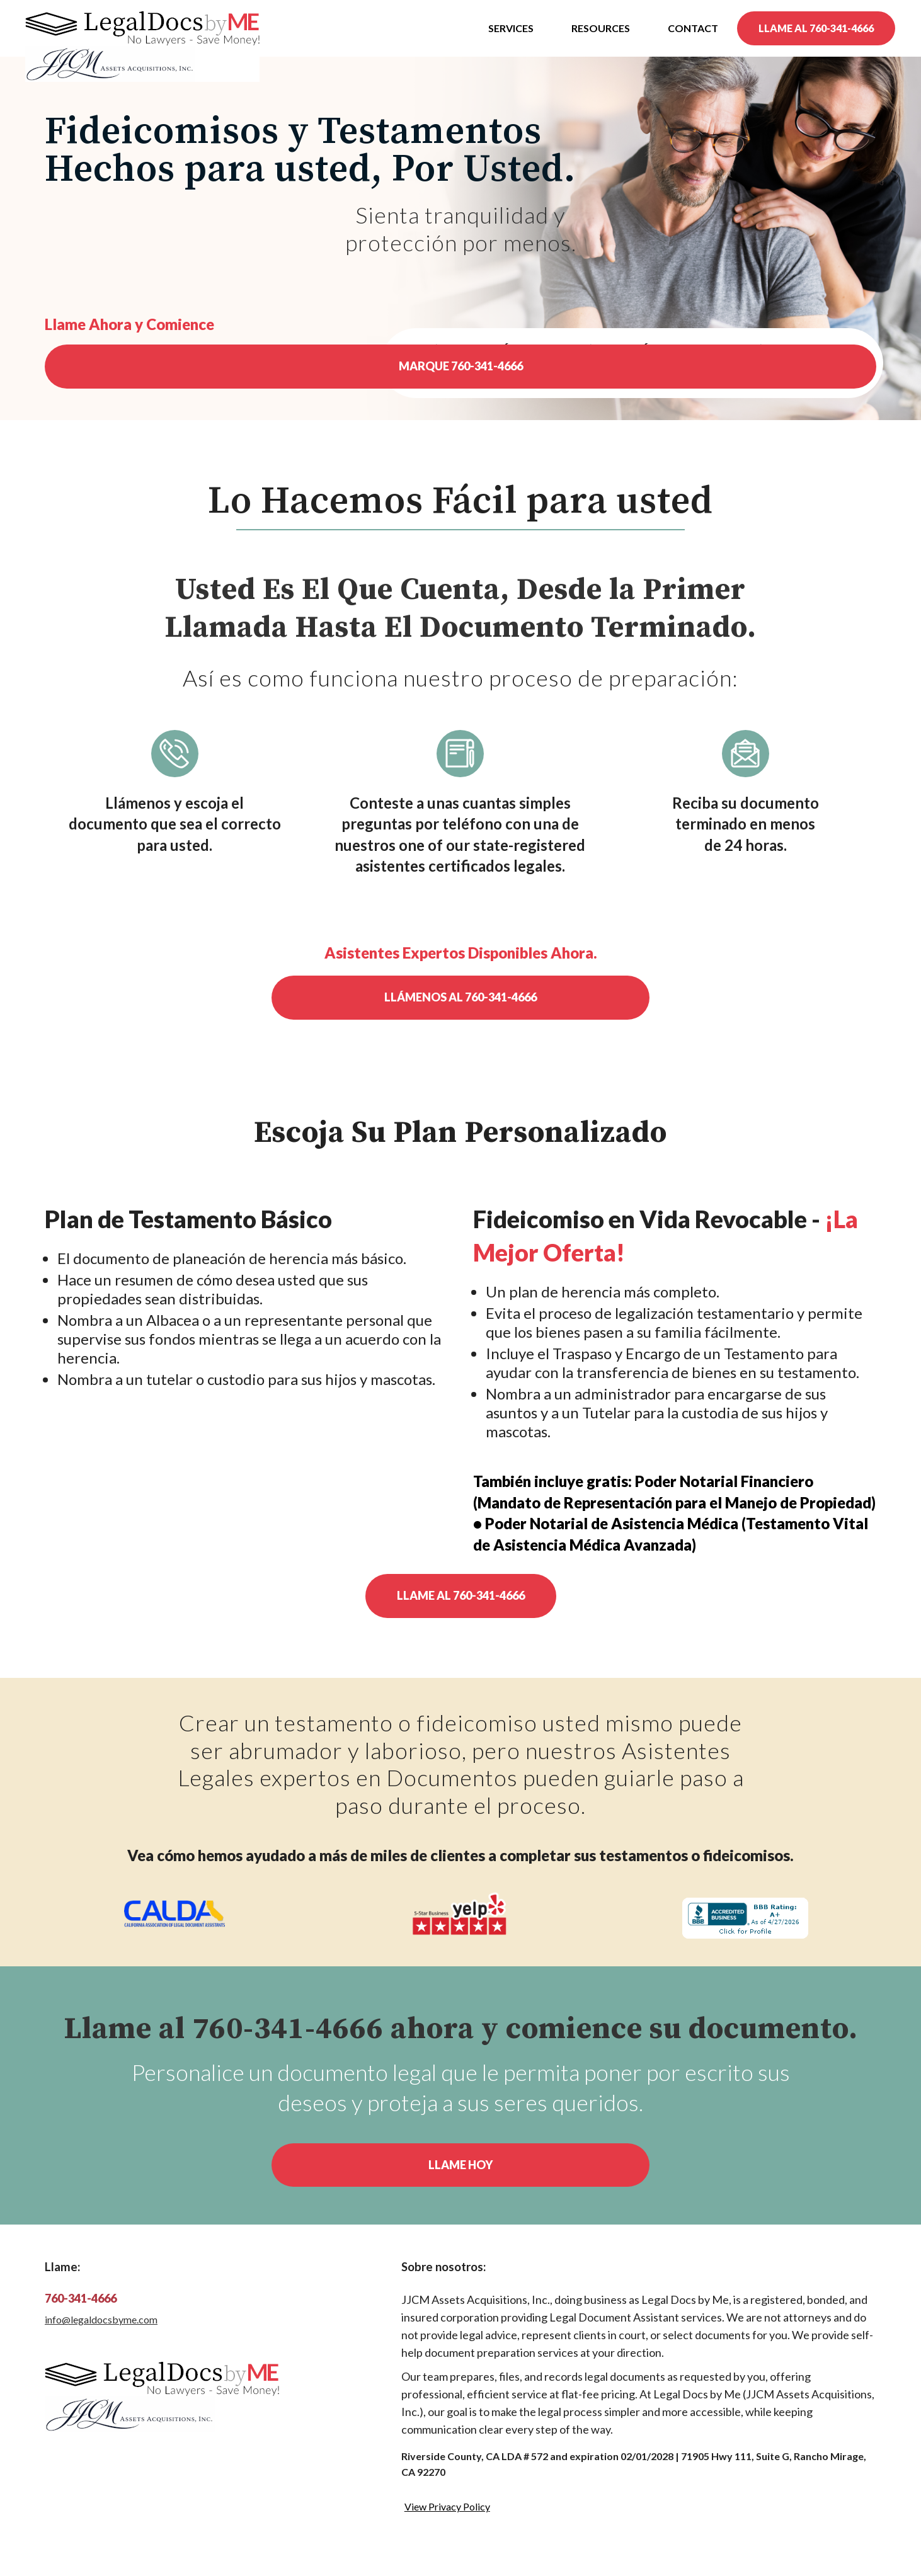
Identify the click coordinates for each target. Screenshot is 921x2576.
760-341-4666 (81, 2298)
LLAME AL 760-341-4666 (816, 28)
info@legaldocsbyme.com (101, 2319)
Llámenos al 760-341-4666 (460, 997)
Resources (600, 28)
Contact (693, 28)
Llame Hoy (460, 2165)
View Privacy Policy (447, 2506)
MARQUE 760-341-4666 (461, 366)
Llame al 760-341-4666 (461, 1595)
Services (511, 28)
